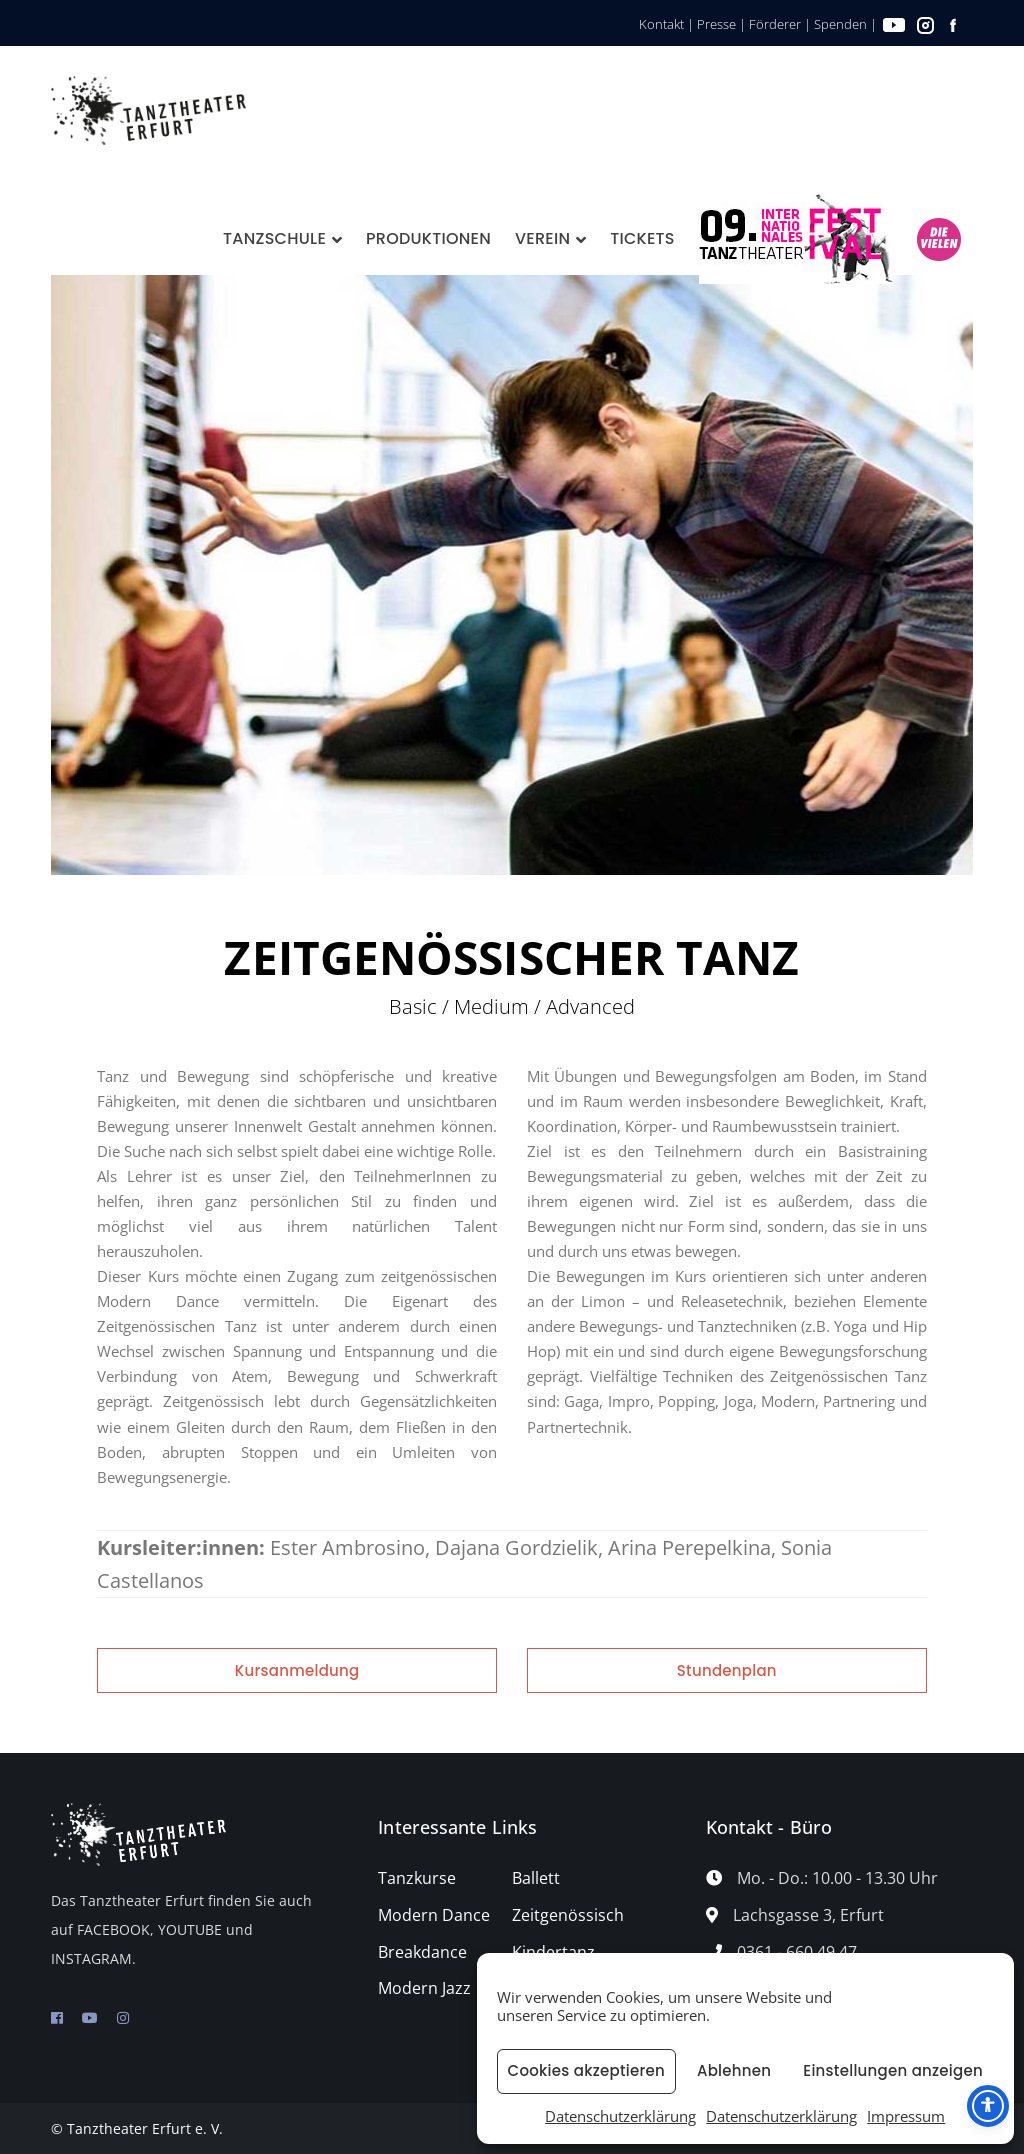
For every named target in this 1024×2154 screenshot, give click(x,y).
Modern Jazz (424, 1988)
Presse (716, 24)
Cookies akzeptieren (586, 2070)
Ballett (536, 1878)
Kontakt (661, 24)
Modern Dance (434, 1915)
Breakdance (422, 1952)
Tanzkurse (417, 1878)
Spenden (840, 24)
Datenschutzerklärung (620, 2116)
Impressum (906, 2116)
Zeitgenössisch (568, 1915)
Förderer (775, 24)
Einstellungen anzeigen (893, 2070)
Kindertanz (553, 1952)
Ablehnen (734, 2070)
